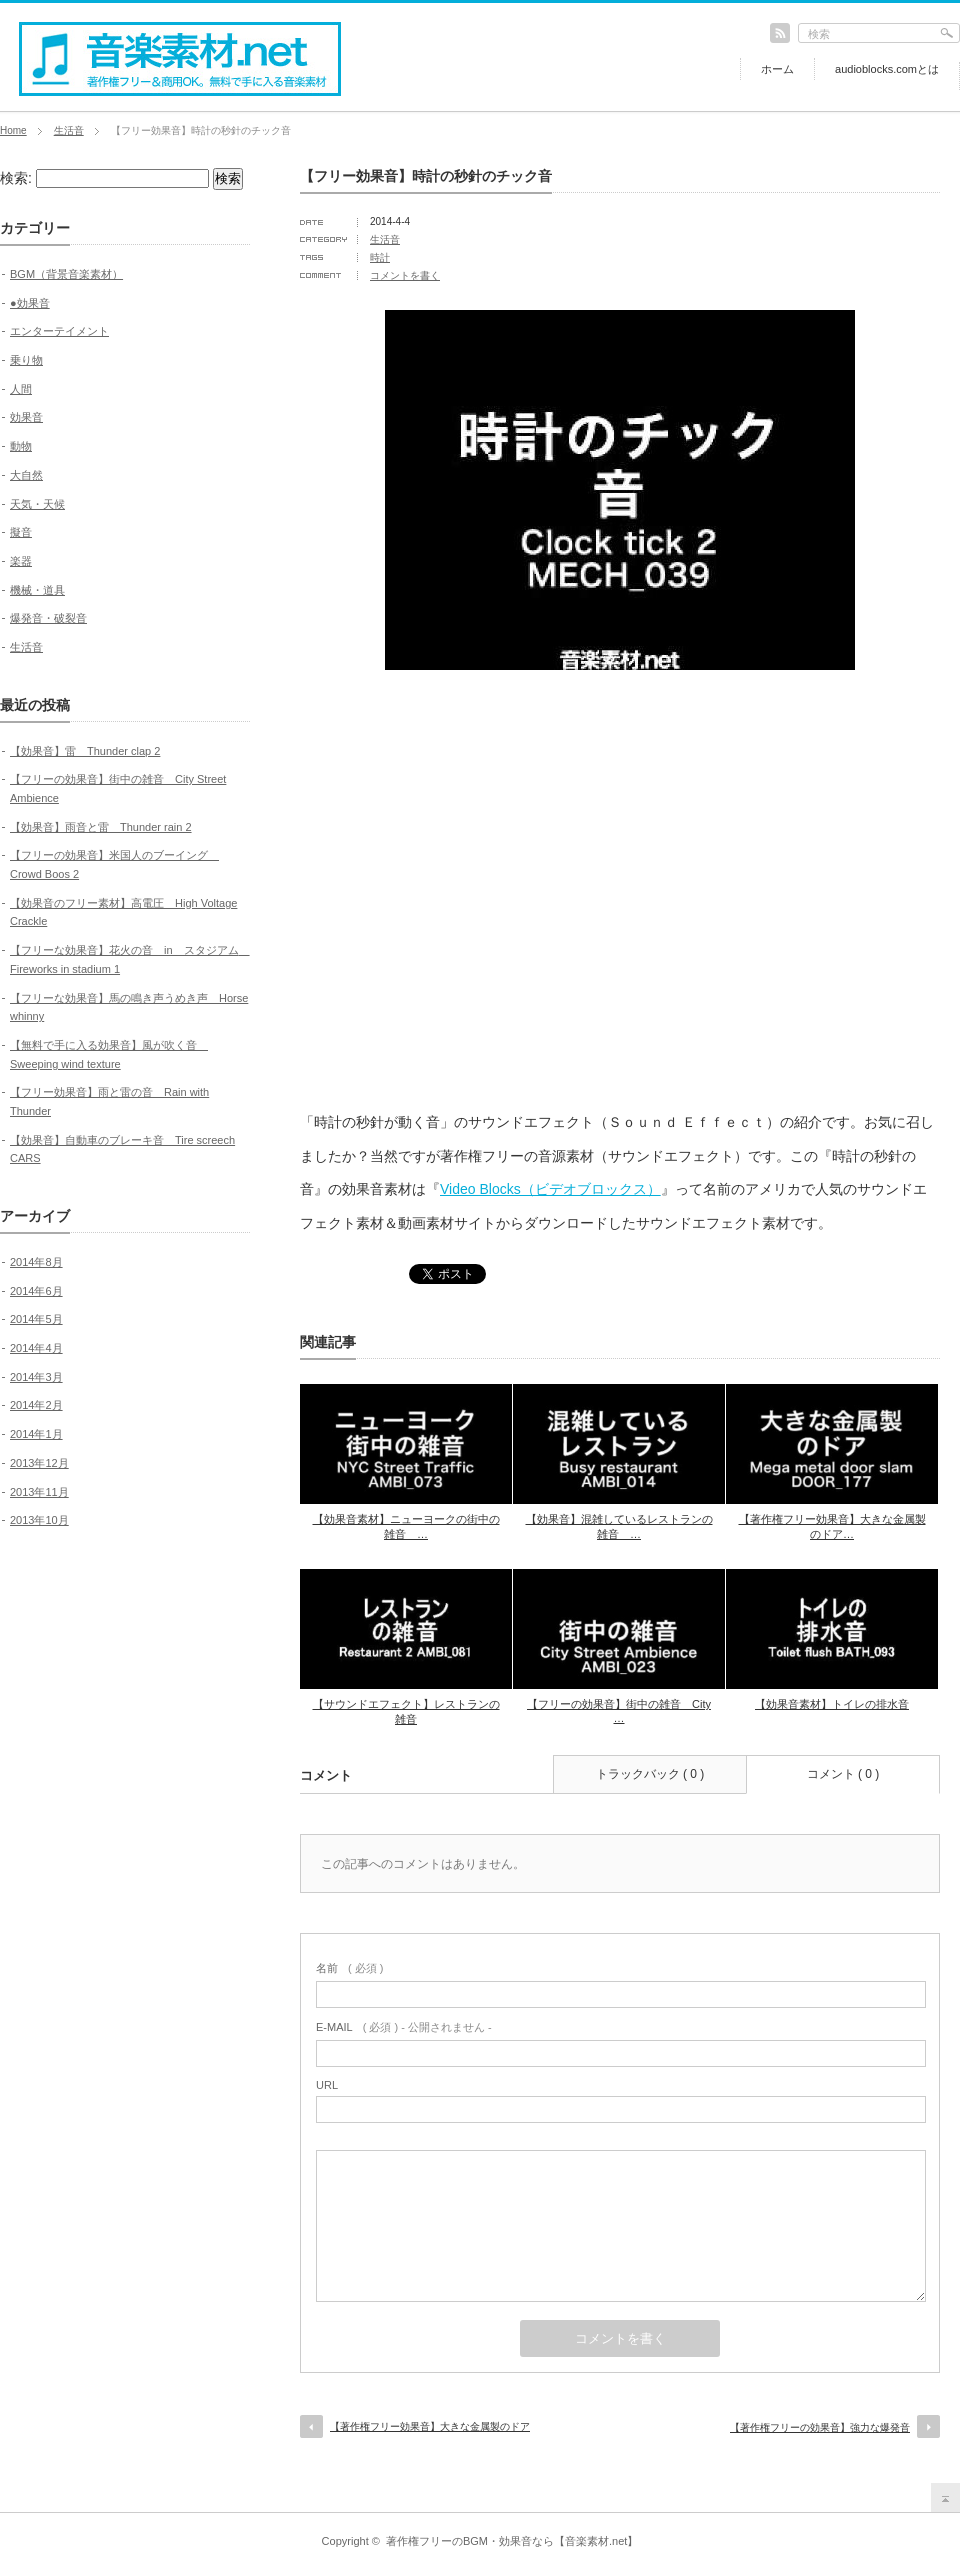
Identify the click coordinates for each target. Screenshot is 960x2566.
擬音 (21, 532)
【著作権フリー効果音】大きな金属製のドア (430, 2426)
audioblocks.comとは (887, 69)
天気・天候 (37, 504)
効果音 (26, 417)
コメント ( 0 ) (843, 1774)
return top (945, 2497)
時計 (380, 257)
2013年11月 (39, 1492)
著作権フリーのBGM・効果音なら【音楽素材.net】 (512, 2541)
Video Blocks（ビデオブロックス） (550, 1189)
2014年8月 (36, 1262)
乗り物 (26, 360)
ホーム (777, 69)
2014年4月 (36, 1348)
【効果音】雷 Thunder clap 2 (85, 751)
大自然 (26, 475)
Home (13, 130)
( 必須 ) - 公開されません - (404, 2027)
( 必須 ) (349, 1968)
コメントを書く (405, 275)
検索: (16, 178)
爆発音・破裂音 (48, 618)
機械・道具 (37, 590)
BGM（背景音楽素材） (66, 274)
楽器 (21, 561)
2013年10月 (39, 1520)
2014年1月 (36, 1434)
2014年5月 (36, 1319)
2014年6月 (36, 1291)
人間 (21, 389)
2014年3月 (36, 1377)
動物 (21, 446)
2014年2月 (36, 1405)
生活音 (69, 130)
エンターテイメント (59, 331)
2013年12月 (39, 1463)
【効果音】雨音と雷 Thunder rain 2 (101, 827)
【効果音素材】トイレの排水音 (832, 1704)
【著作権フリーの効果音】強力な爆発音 (820, 2427)
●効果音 (30, 303)
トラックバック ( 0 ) (650, 1774)
